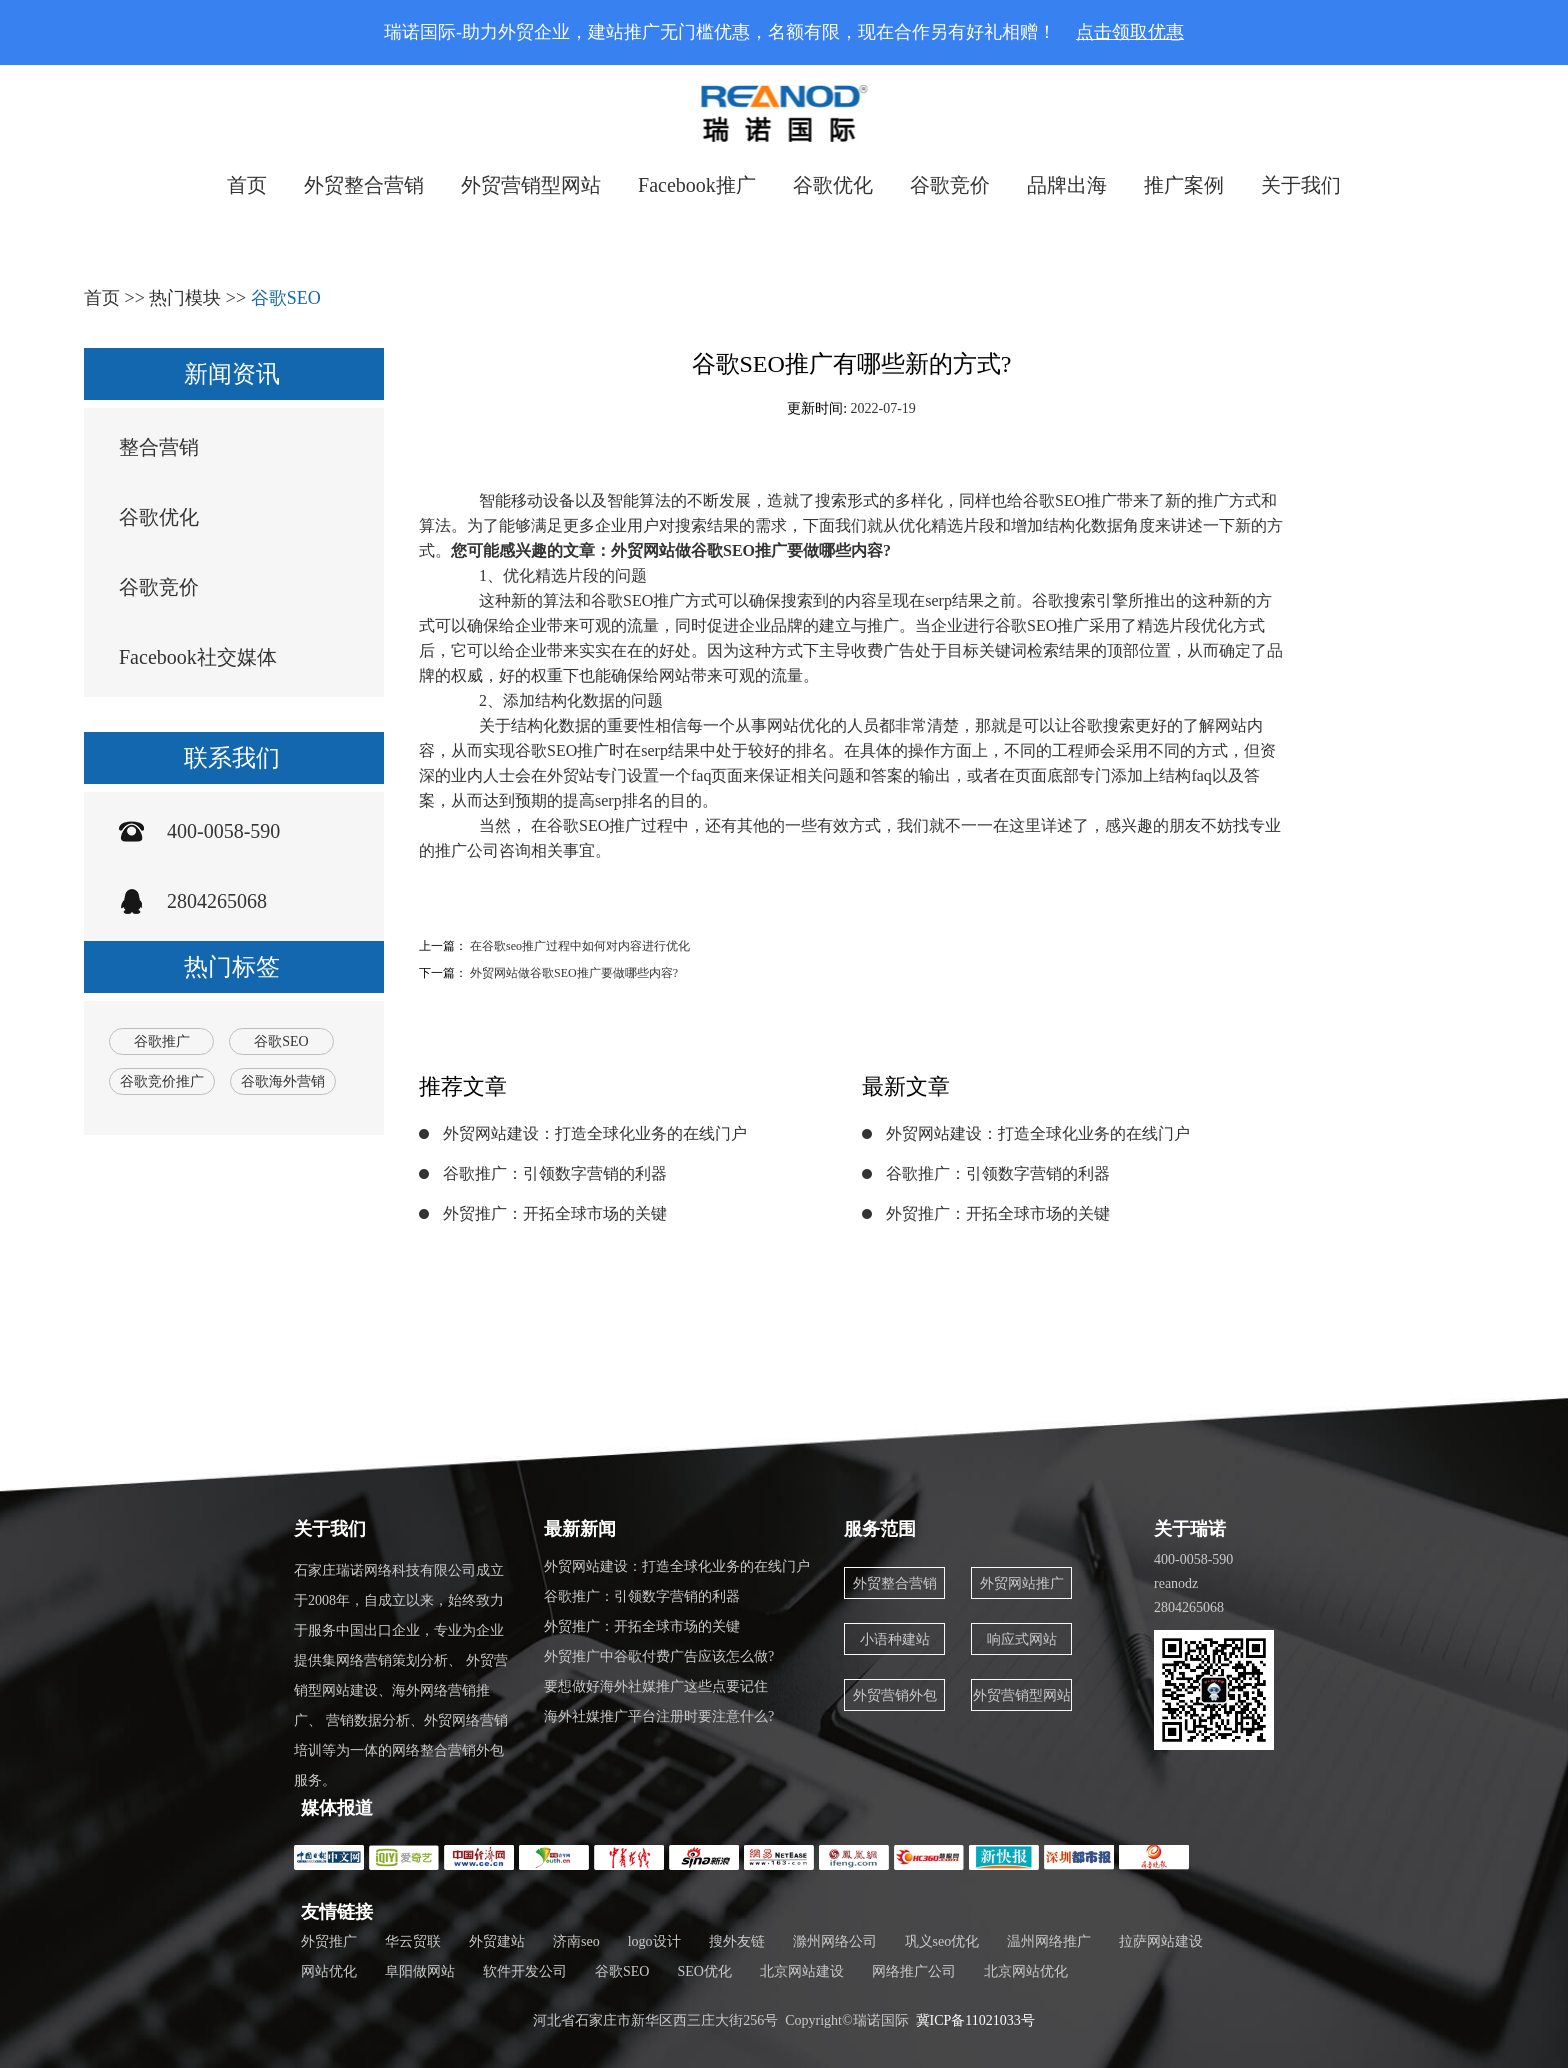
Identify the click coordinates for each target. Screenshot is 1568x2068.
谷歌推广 (162, 1041)
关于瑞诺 (1190, 1529)
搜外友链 (737, 1941)
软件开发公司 (525, 1971)
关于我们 (1301, 185)
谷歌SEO (286, 298)
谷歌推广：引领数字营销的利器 (555, 1173)
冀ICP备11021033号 (975, 2020)
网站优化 (329, 1971)
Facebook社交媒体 (198, 657)
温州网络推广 (1049, 1941)
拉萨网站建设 (1161, 1941)
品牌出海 (1067, 185)
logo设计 (654, 1941)
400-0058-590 (223, 831)
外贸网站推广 (1022, 1583)
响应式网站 (1022, 1639)
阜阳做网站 (420, 1971)
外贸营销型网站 (531, 185)
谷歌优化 (833, 185)
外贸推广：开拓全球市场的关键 (555, 1213)
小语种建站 (895, 1639)
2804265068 (217, 901)
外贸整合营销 (364, 185)
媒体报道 (337, 1808)
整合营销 (159, 447)
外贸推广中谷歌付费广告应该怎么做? (659, 1656)
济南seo (576, 1941)
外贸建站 (497, 1941)
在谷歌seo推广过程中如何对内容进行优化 (580, 946)
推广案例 (1184, 185)
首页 (247, 185)
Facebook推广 (697, 185)
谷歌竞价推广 (162, 1081)
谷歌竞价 (950, 185)
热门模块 (185, 298)
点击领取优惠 (1130, 32)
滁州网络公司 (835, 1941)
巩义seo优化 (942, 1941)
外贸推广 (329, 1941)
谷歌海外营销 (283, 1081)
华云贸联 (413, 1941)
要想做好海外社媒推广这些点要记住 (656, 1686)
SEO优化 (704, 1971)
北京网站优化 (1026, 1971)
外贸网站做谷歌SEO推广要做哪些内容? (574, 973)
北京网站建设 (802, 1971)
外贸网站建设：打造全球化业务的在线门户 (595, 1133)
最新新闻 (580, 1529)
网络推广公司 (914, 1971)
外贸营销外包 (895, 1695)
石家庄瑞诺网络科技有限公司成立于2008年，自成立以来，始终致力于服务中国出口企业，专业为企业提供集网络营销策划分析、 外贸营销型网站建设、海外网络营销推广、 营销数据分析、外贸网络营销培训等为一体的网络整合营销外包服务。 (401, 1675)
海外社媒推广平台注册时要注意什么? (659, 1716)
